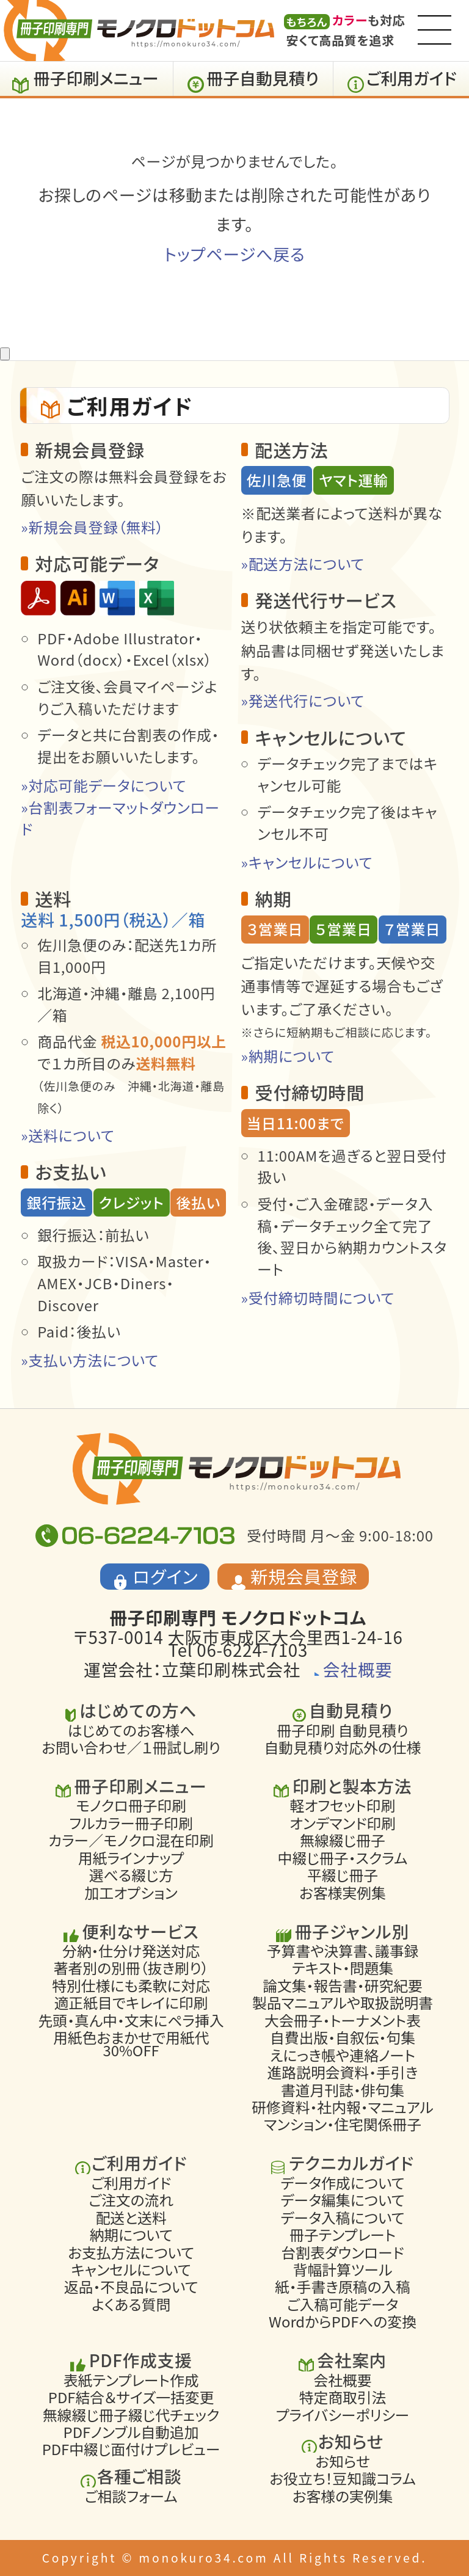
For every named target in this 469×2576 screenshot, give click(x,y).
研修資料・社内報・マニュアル (342, 2107)
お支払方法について (131, 2252)
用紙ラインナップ (131, 1857)
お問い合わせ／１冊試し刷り (131, 1747)
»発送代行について (303, 700)
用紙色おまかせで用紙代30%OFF (131, 2044)
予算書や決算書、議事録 (342, 1950)
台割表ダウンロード (342, 2252)
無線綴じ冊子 (342, 1840)
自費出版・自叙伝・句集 (342, 2037)
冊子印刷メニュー (96, 78)
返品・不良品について (131, 2287)
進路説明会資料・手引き (342, 2072)
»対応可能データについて (103, 785)
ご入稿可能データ (343, 2304)
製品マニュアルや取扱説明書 (342, 2002)
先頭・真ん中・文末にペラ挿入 (131, 2020)
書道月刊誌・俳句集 (342, 2089)
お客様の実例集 (343, 2496)
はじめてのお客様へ (131, 1730)
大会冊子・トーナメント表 (342, 2020)
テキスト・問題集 (342, 1968)
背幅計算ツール (343, 2269)
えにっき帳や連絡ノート (342, 2055)
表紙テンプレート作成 (131, 2380)
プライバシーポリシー (343, 2414)
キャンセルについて (131, 2269)
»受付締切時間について (318, 1297)
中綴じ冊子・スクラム (343, 1857)
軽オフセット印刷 (343, 1805)
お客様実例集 (342, 1892)
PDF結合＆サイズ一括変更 (131, 2397)
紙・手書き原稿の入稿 (342, 2287)
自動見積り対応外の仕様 (342, 1747)
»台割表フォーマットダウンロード (120, 818)
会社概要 (358, 1669)
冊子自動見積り (262, 78)
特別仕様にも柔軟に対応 (131, 1985)
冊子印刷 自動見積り (343, 1730)
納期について (131, 2234)
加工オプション (131, 1892)
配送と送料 (131, 2217)
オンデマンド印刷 (342, 1823)
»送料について (67, 1135)
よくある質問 (131, 2304)
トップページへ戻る (234, 254)
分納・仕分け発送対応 (131, 1950)
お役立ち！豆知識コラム (342, 2478)
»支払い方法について (90, 1359)
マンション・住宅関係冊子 (342, 2124)
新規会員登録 (303, 1575)
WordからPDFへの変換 (342, 2321)
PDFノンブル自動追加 (131, 2431)
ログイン (165, 1575)
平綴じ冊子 (342, 1874)
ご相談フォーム (131, 2496)
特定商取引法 (343, 2397)
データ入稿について (343, 2217)
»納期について (288, 1055)
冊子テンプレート (342, 2234)
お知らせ (342, 2461)
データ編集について (343, 2199)
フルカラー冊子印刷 (131, 1823)
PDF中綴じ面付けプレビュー (131, 2449)
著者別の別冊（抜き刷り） (131, 1968)
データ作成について (343, 2182)
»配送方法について (303, 563)
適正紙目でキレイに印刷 (131, 2002)
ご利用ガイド (411, 78)
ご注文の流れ (131, 2199)
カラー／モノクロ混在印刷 (131, 1840)
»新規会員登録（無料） (92, 526)
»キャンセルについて (307, 862)
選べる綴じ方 (131, 1874)
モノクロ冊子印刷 (131, 1805)
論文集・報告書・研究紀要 (343, 1985)
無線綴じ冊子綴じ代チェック (131, 2414)
